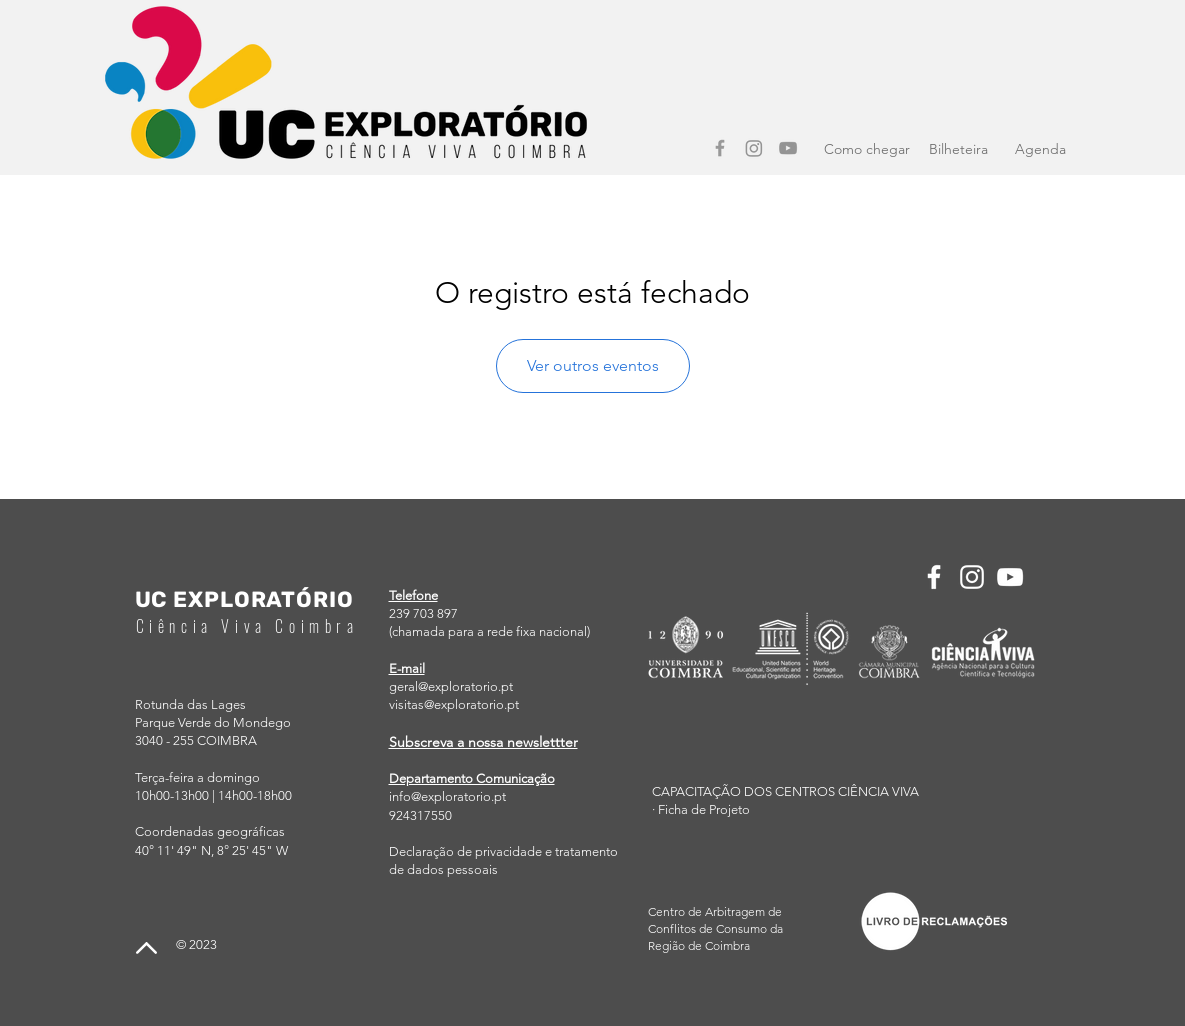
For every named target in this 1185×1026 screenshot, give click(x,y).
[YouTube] (788, 148)
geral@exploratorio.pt (451, 686)
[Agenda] (1041, 150)
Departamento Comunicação (472, 778)
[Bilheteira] (959, 150)
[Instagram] (754, 148)
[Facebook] (720, 148)
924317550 (420, 815)
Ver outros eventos (593, 365)
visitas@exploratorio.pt (454, 704)
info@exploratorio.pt (447, 796)
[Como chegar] (867, 150)
